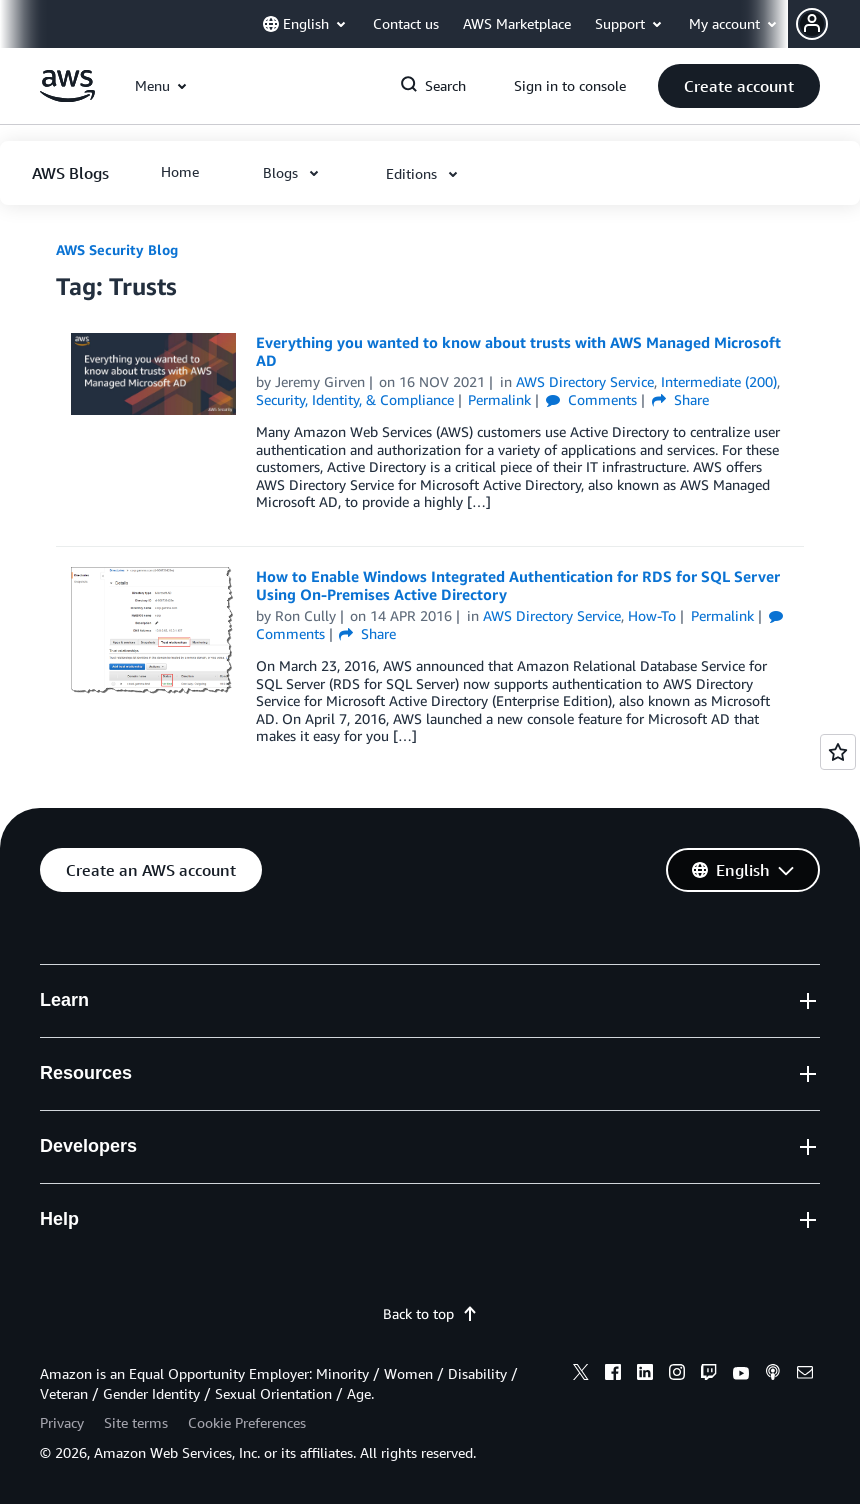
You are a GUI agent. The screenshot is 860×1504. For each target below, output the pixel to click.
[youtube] (741, 1375)
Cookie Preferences (247, 1422)
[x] (581, 1375)
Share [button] (680, 399)
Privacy (62, 1422)
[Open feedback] (838, 752)
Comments (591, 399)
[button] (828, 24)
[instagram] (677, 1375)
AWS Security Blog (117, 249)
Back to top (430, 1313)
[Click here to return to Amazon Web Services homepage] (67, 96)
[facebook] (613, 1375)
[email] (805, 1375)
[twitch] (709, 1375)
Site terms (136, 1422)
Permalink (499, 399)
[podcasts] (773, 1375)
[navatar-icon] (812, 24)
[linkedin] (645, 1375)
